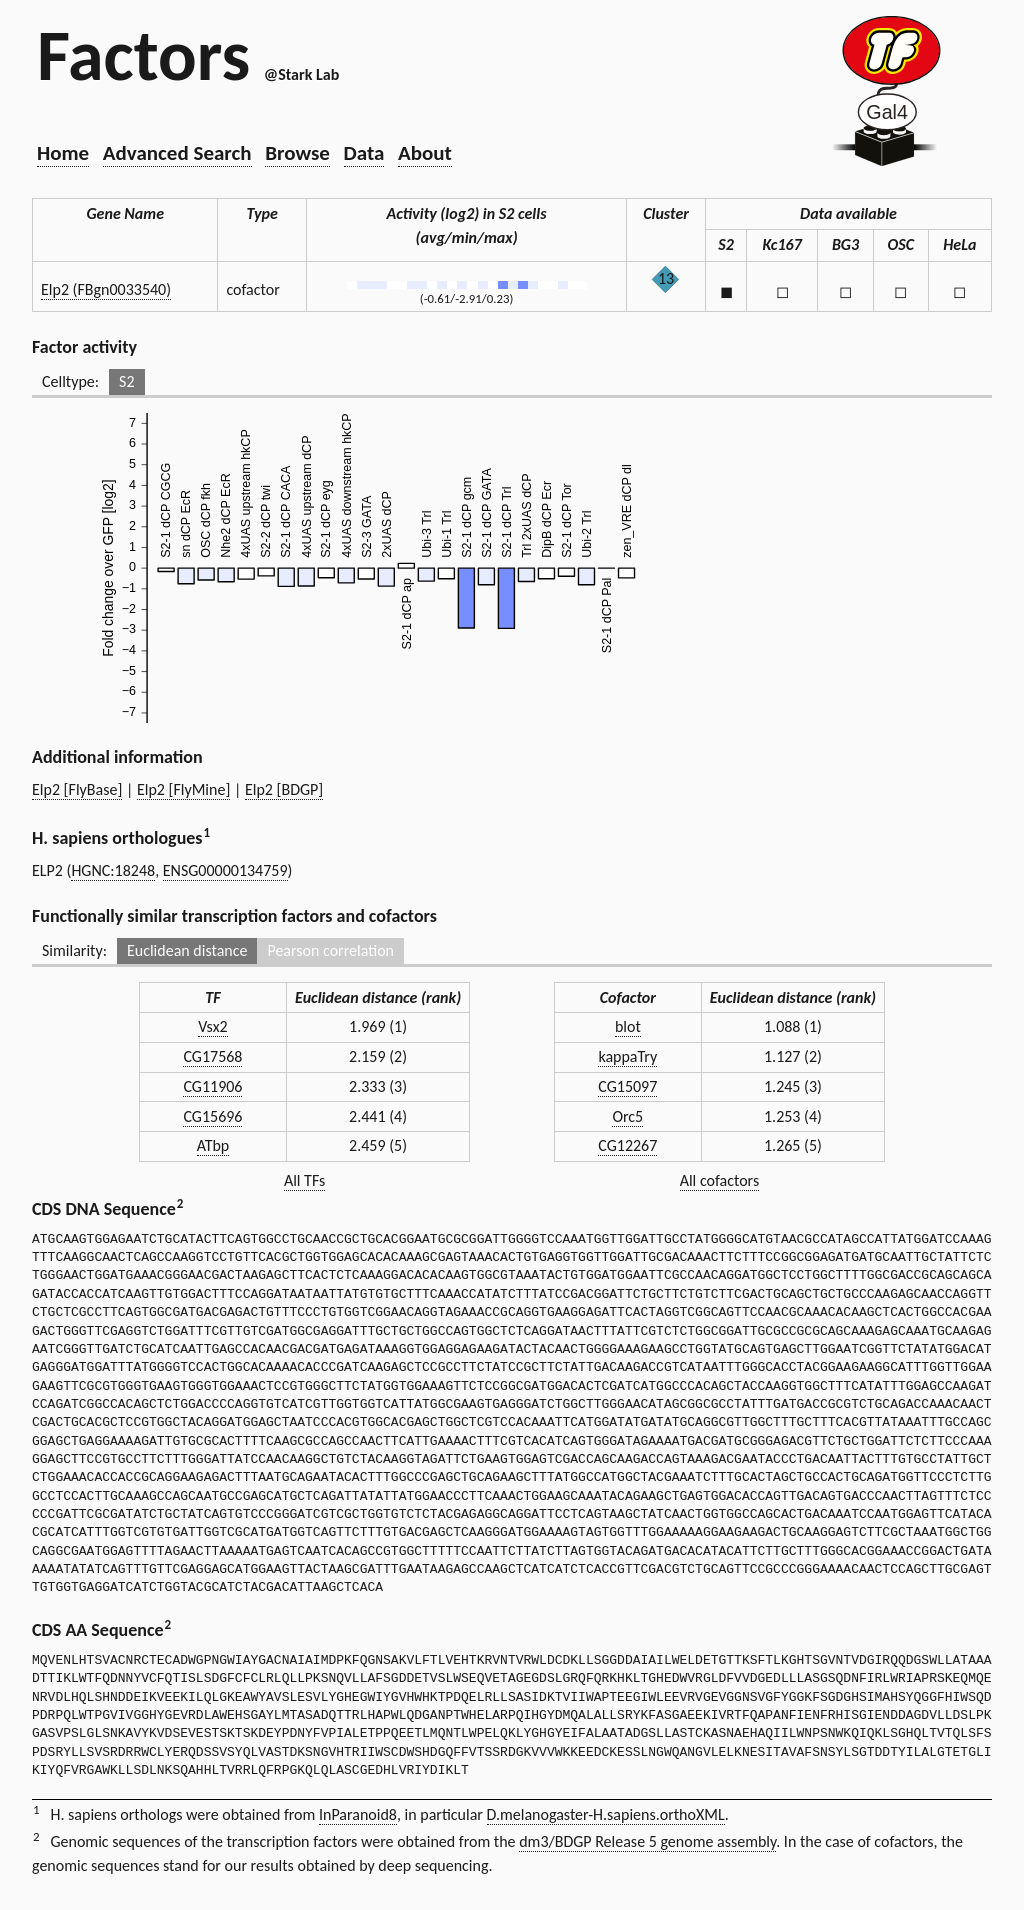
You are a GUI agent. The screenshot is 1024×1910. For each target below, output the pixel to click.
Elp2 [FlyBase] (77, 789)
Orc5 (627, 1116)
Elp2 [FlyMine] (183, 789)
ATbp (213, 1145)
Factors (143, 55)
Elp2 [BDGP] (284, 789)
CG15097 (627, 1086)
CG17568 (212, 1056)
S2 (126, 381)
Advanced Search (177, 153)
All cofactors (720, 1180)
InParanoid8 (358, 1814)
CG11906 (212, 1086)
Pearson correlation (330, 950)
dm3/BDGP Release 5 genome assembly (647, 1841)
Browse (297, 153)
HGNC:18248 (113, 870)
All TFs (304, 1180)
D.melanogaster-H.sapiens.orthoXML (606, 1814)
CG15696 (212, 1116)
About (425, 153)
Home (63, 153)
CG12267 (627, 1145)
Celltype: (70, 381)
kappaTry (627, 1056)
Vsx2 (213, 1026)
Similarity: (74, 950)
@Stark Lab (301, 74)
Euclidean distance (187, 950)
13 (666, 278)
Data (364, 153)
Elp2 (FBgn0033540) (106, 289)
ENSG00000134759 (225, 870)
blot (628, 1026)
